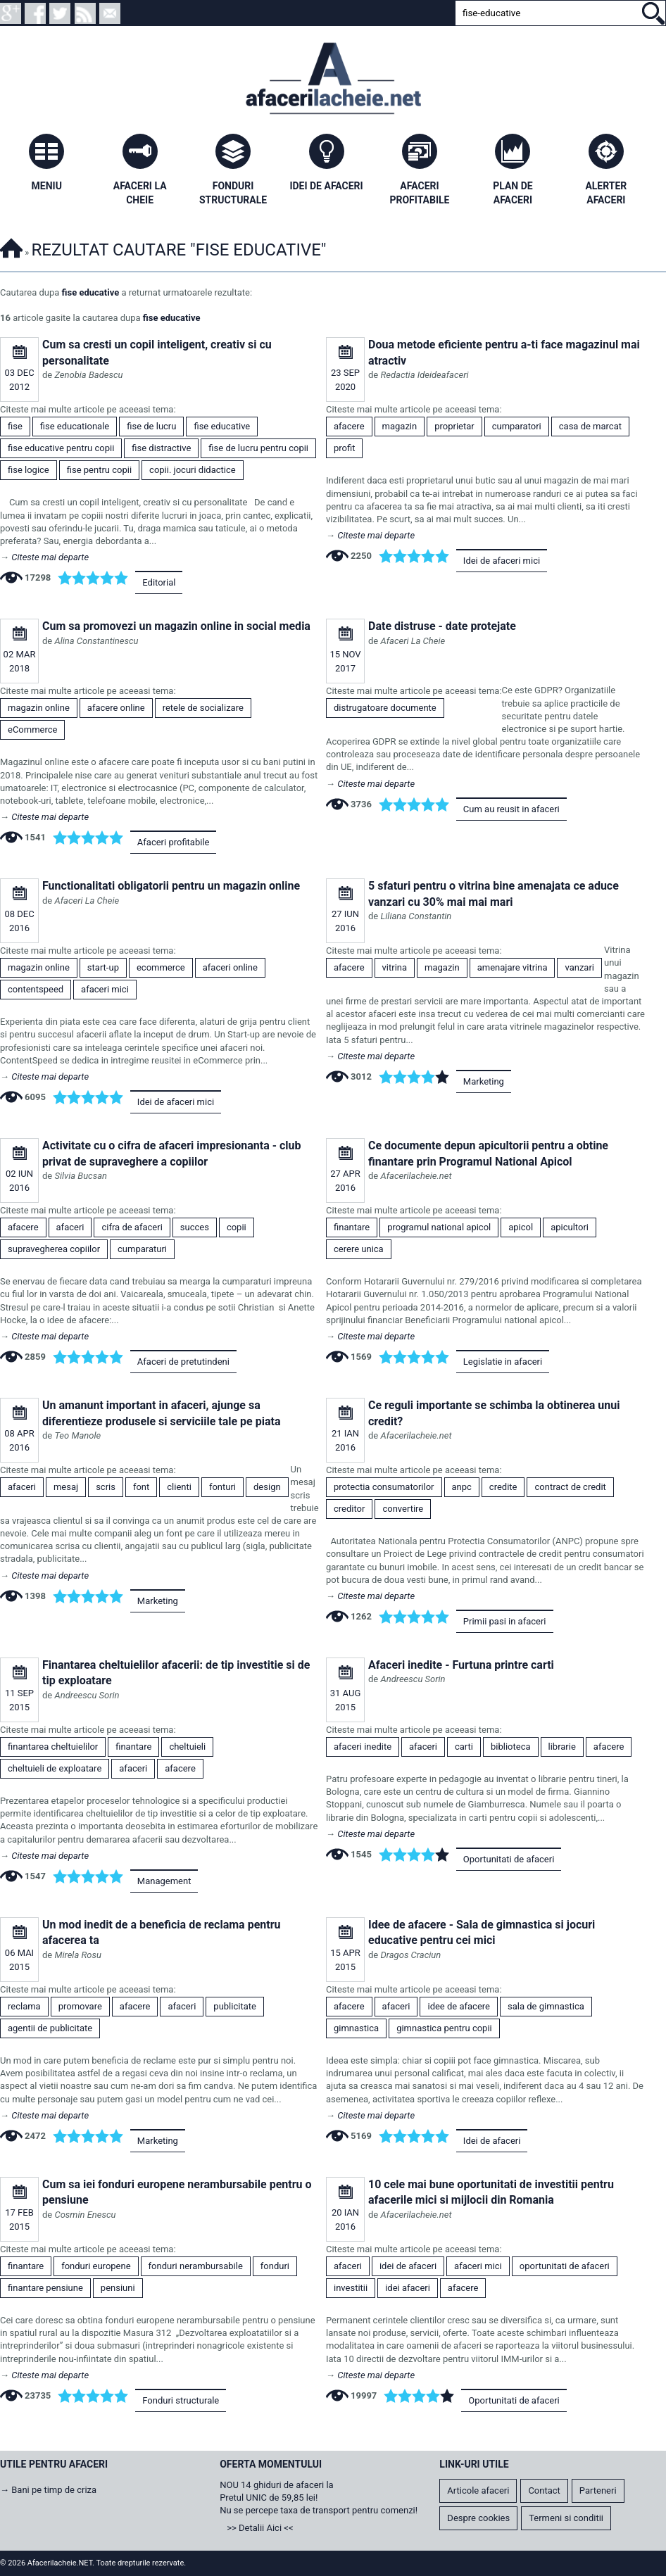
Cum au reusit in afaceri (511, 809)
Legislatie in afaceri (502, 1361)
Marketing (483, 1081)
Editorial (158, 582)
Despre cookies (478, 2518)
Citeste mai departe (50, 557)
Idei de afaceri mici (501, 560)
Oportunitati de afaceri (508, 1859)
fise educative (91, 292)
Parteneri (598, 2490)
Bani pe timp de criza (53, 2490)
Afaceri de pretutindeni (183, 1361)
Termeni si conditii (566, 2518)
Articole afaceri (478, 2490)
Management (164, 1881)
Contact (544, 2490)
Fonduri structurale (180, 2400)
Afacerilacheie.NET (11, 245)
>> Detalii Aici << (260, 2528)
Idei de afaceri (492, 2140)
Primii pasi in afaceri (504, 1621)
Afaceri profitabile (173, 842)
